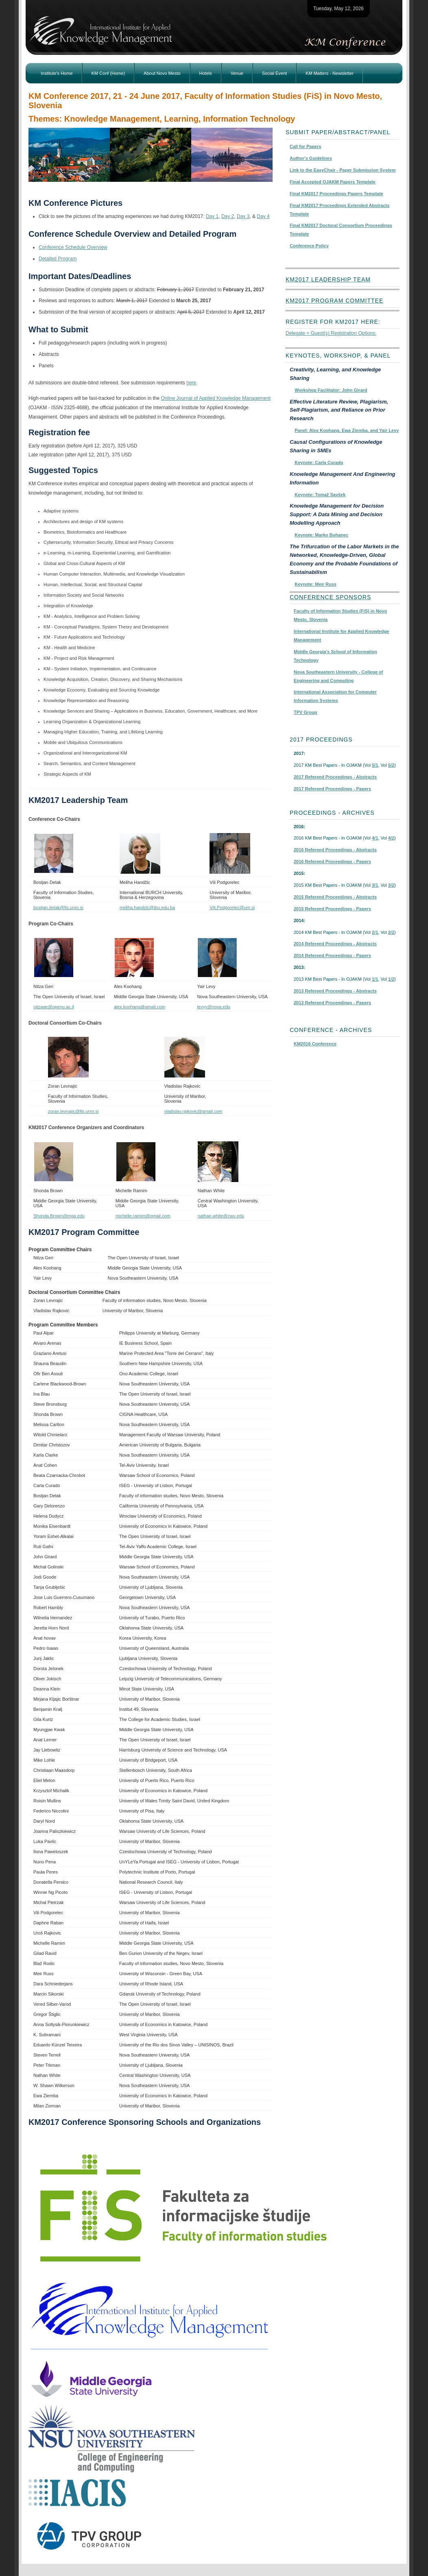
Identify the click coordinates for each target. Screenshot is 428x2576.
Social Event (274, 73)
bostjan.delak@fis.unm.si (58, 907)
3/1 (375, 885)
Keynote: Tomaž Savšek (320, 494)
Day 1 (212, 216)
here (191, 383)
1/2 (391, 979)
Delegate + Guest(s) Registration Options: (331, 333)
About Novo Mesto (162, 73)
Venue (237, 73)
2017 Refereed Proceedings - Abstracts (335, 776)
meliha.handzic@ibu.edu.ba (147, 907)
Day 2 (227, 216)
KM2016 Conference (315, 1043)
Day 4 (263, 216)
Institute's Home (57, 73)
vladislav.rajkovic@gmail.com (193, 1111)
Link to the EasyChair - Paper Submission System (342, 170)
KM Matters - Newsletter (330, 73)
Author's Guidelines (311, 158)
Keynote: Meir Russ (315, 584)
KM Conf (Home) (108, 73)
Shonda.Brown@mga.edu (59, 1215)
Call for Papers (305, 146)
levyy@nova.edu (213, 1006)
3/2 (391, 885)
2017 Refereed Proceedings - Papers (332, 788)
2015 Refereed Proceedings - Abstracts (335, 896)
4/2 (391, 837)
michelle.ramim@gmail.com (143, 1215)
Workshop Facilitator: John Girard (331, 390)
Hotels (205, 73)
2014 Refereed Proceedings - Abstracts (335, 943)
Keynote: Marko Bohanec (321, 534)
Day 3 (243, 216)
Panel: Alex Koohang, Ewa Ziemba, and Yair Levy (347, 430)
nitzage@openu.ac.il (53, 1006)
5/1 (375, 765)
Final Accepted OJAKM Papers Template (333, 181)
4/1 (375, 837)
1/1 (375, 979)
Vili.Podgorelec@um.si (232, 907)
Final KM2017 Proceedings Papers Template (336, 193)
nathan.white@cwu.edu (221, 1215)
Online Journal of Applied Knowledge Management (216, 398)
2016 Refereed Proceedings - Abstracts (335, 849)
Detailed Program (57, 259)
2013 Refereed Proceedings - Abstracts (335, 990)
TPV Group (305, 712)
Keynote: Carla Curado (319, 462)
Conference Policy (309, 245)
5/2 (391, 765)
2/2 (391, 932)
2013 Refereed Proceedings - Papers (332, 1002)
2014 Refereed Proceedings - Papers (332, 955)
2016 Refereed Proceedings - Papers (332, 861)
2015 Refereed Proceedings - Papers (332, 908)
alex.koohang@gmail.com (140, 1006)
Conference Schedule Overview (73, 247)
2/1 (375, 932)
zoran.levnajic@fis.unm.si (73, 1111)
